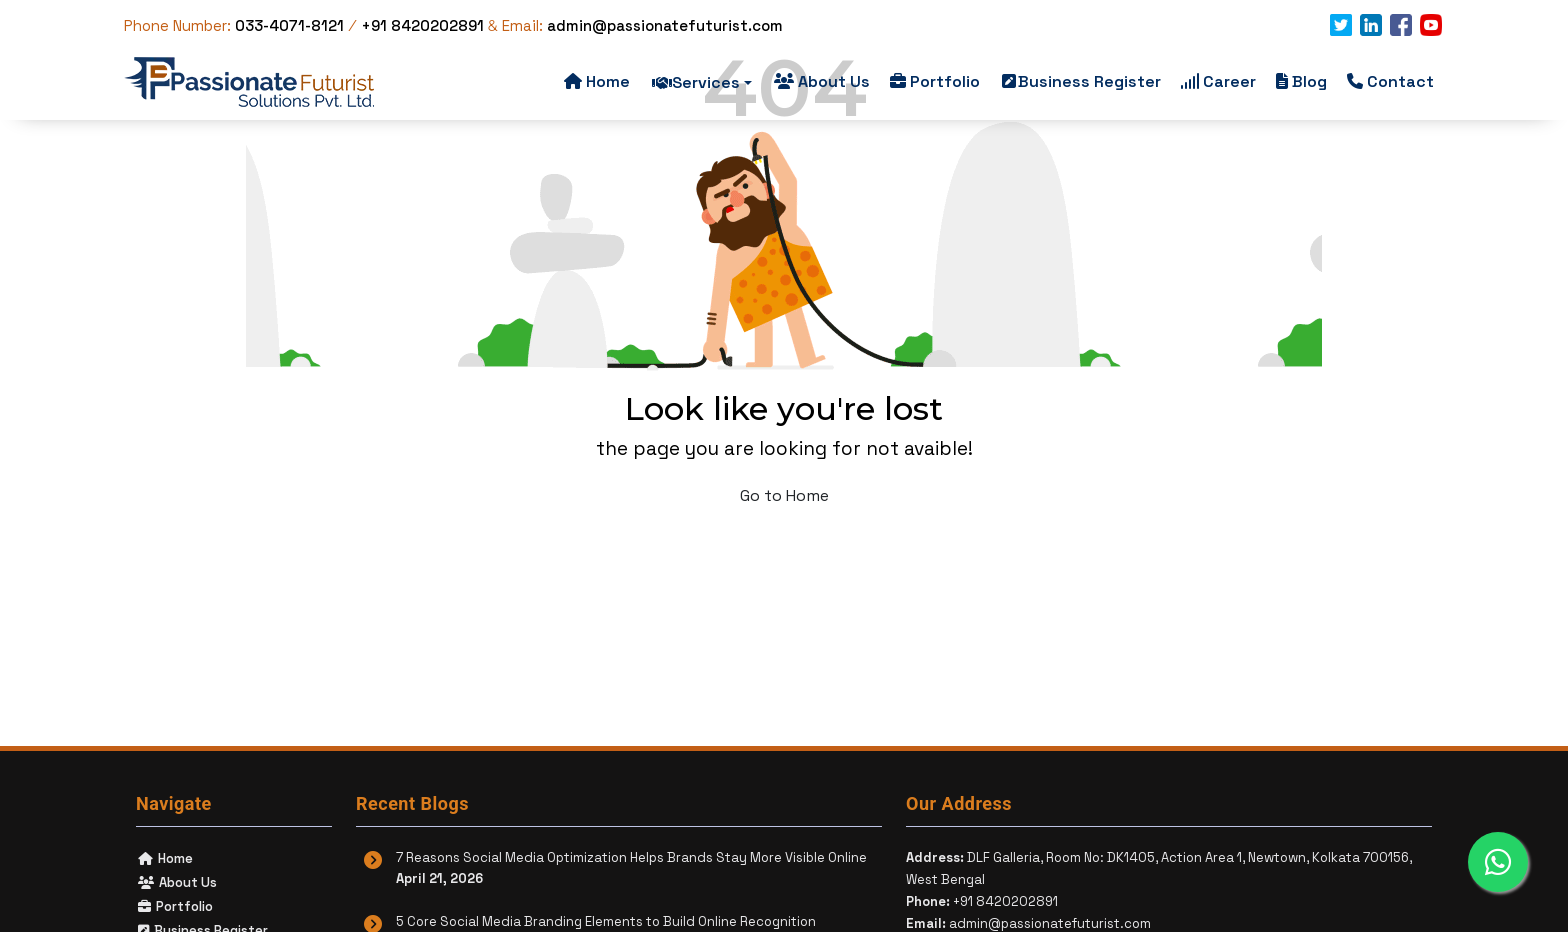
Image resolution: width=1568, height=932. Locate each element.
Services (702, 82)
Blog (1301, 81)
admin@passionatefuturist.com (665, 25)
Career (1218, 81)
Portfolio (935, 81)
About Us (822, 81)
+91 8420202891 (422, 25)
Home (597, 81)
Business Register (1081, 81)
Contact (1390, 81)
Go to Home (784, 495)
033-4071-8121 (291, 25)
